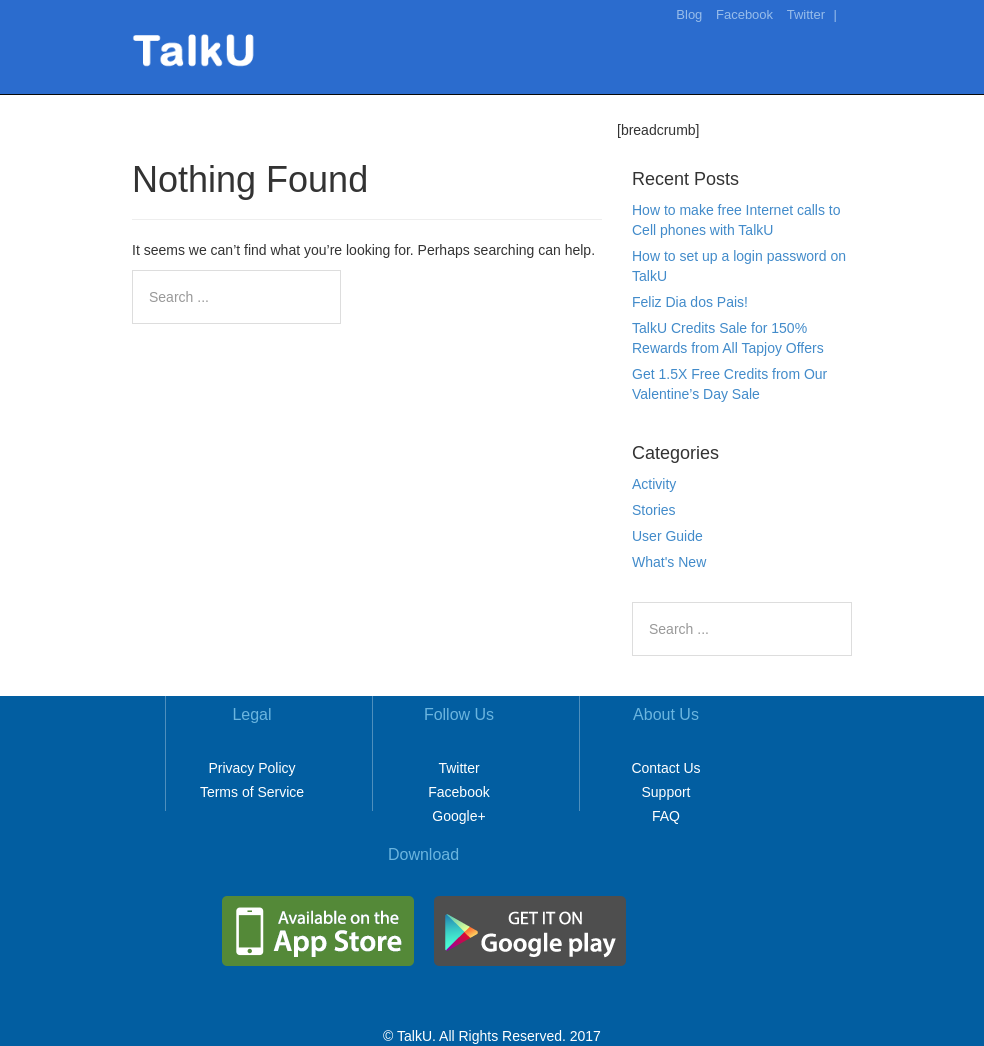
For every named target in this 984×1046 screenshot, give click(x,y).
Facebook (744, 14)
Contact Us (665, 768)
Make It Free (624, 104)
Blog (689, 14)
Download (791, 104)
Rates (711, 104)
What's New (669, 562)
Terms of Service (252, 792)
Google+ (458, 816)
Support (665, 792)
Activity (654, 484)
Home (535, 104)
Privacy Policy (251, 768)
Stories (654, 510)
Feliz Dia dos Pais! (690, 302)
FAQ (666, 816)
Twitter (806, 14)
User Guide (667, 536)
